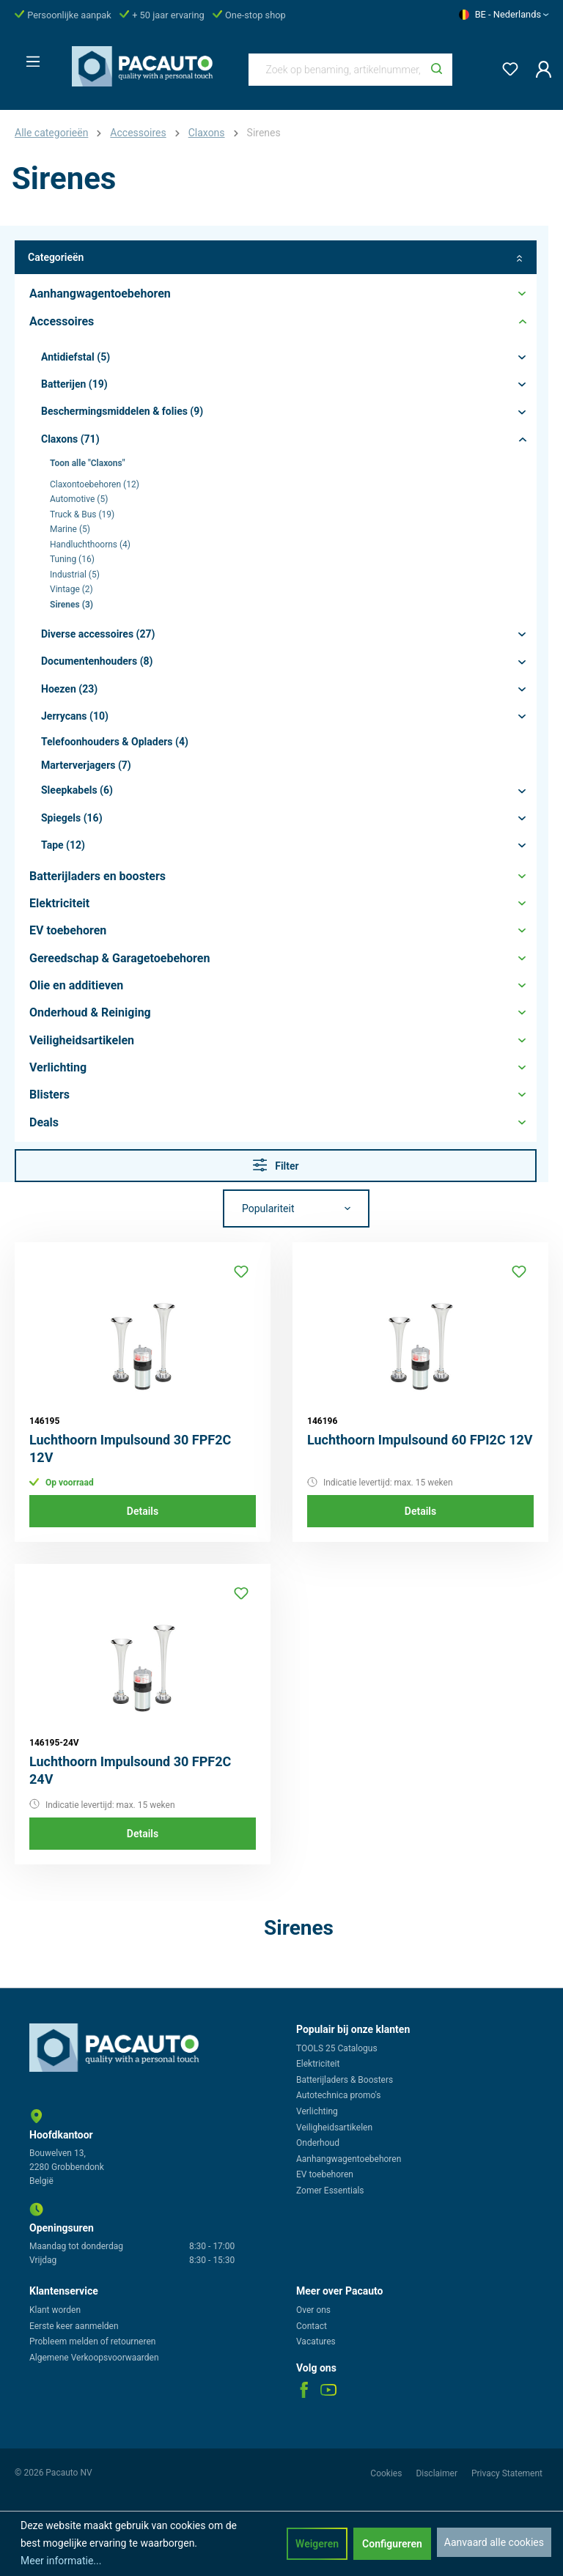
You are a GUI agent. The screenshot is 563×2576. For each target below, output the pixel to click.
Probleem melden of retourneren (92, 2341)
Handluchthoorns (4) (90, 544)
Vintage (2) (71, 589)
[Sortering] (296, 1208)
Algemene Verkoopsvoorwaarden (94, 2357)
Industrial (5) (75, 574)
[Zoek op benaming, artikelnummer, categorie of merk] (335, 69)
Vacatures (316, 2341)
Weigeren (317, 2544)
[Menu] (29, 57)
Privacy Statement (506, 2473)
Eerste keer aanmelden (74, 2326)
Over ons (313, 2310)
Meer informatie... (61, 2560)
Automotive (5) (79, 499)
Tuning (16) (72, 559)
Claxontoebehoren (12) (94, 484)
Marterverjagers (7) (86, 765)
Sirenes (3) (71, 604)
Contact (311, 2326)
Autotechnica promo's (338, 2095)
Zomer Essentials (330, 2190)
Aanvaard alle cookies (494, 2542)
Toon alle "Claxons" (87, 463)
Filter (276, 1165)
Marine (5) (70, 529)
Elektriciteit (317, 2064)
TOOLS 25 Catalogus (337, 2048)
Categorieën (275, 257)
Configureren (392, 2544)
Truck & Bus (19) (82, 514)
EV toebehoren (324, 2174)
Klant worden (55, 2310)
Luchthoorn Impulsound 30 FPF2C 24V (130, 1770)
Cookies (387, 2473)
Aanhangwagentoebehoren (348, 2159)
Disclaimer (438, 2473)
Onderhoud (317, 2143)
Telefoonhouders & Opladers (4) (114, 742)
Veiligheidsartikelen (334, 2127)
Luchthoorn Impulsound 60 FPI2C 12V (420, 1439)
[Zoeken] (436, 69)
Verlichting (317, 2111)
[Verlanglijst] (506, 66)
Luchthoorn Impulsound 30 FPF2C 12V (130, 1448)
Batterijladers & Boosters (344, 2080)
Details (142, 1511)
